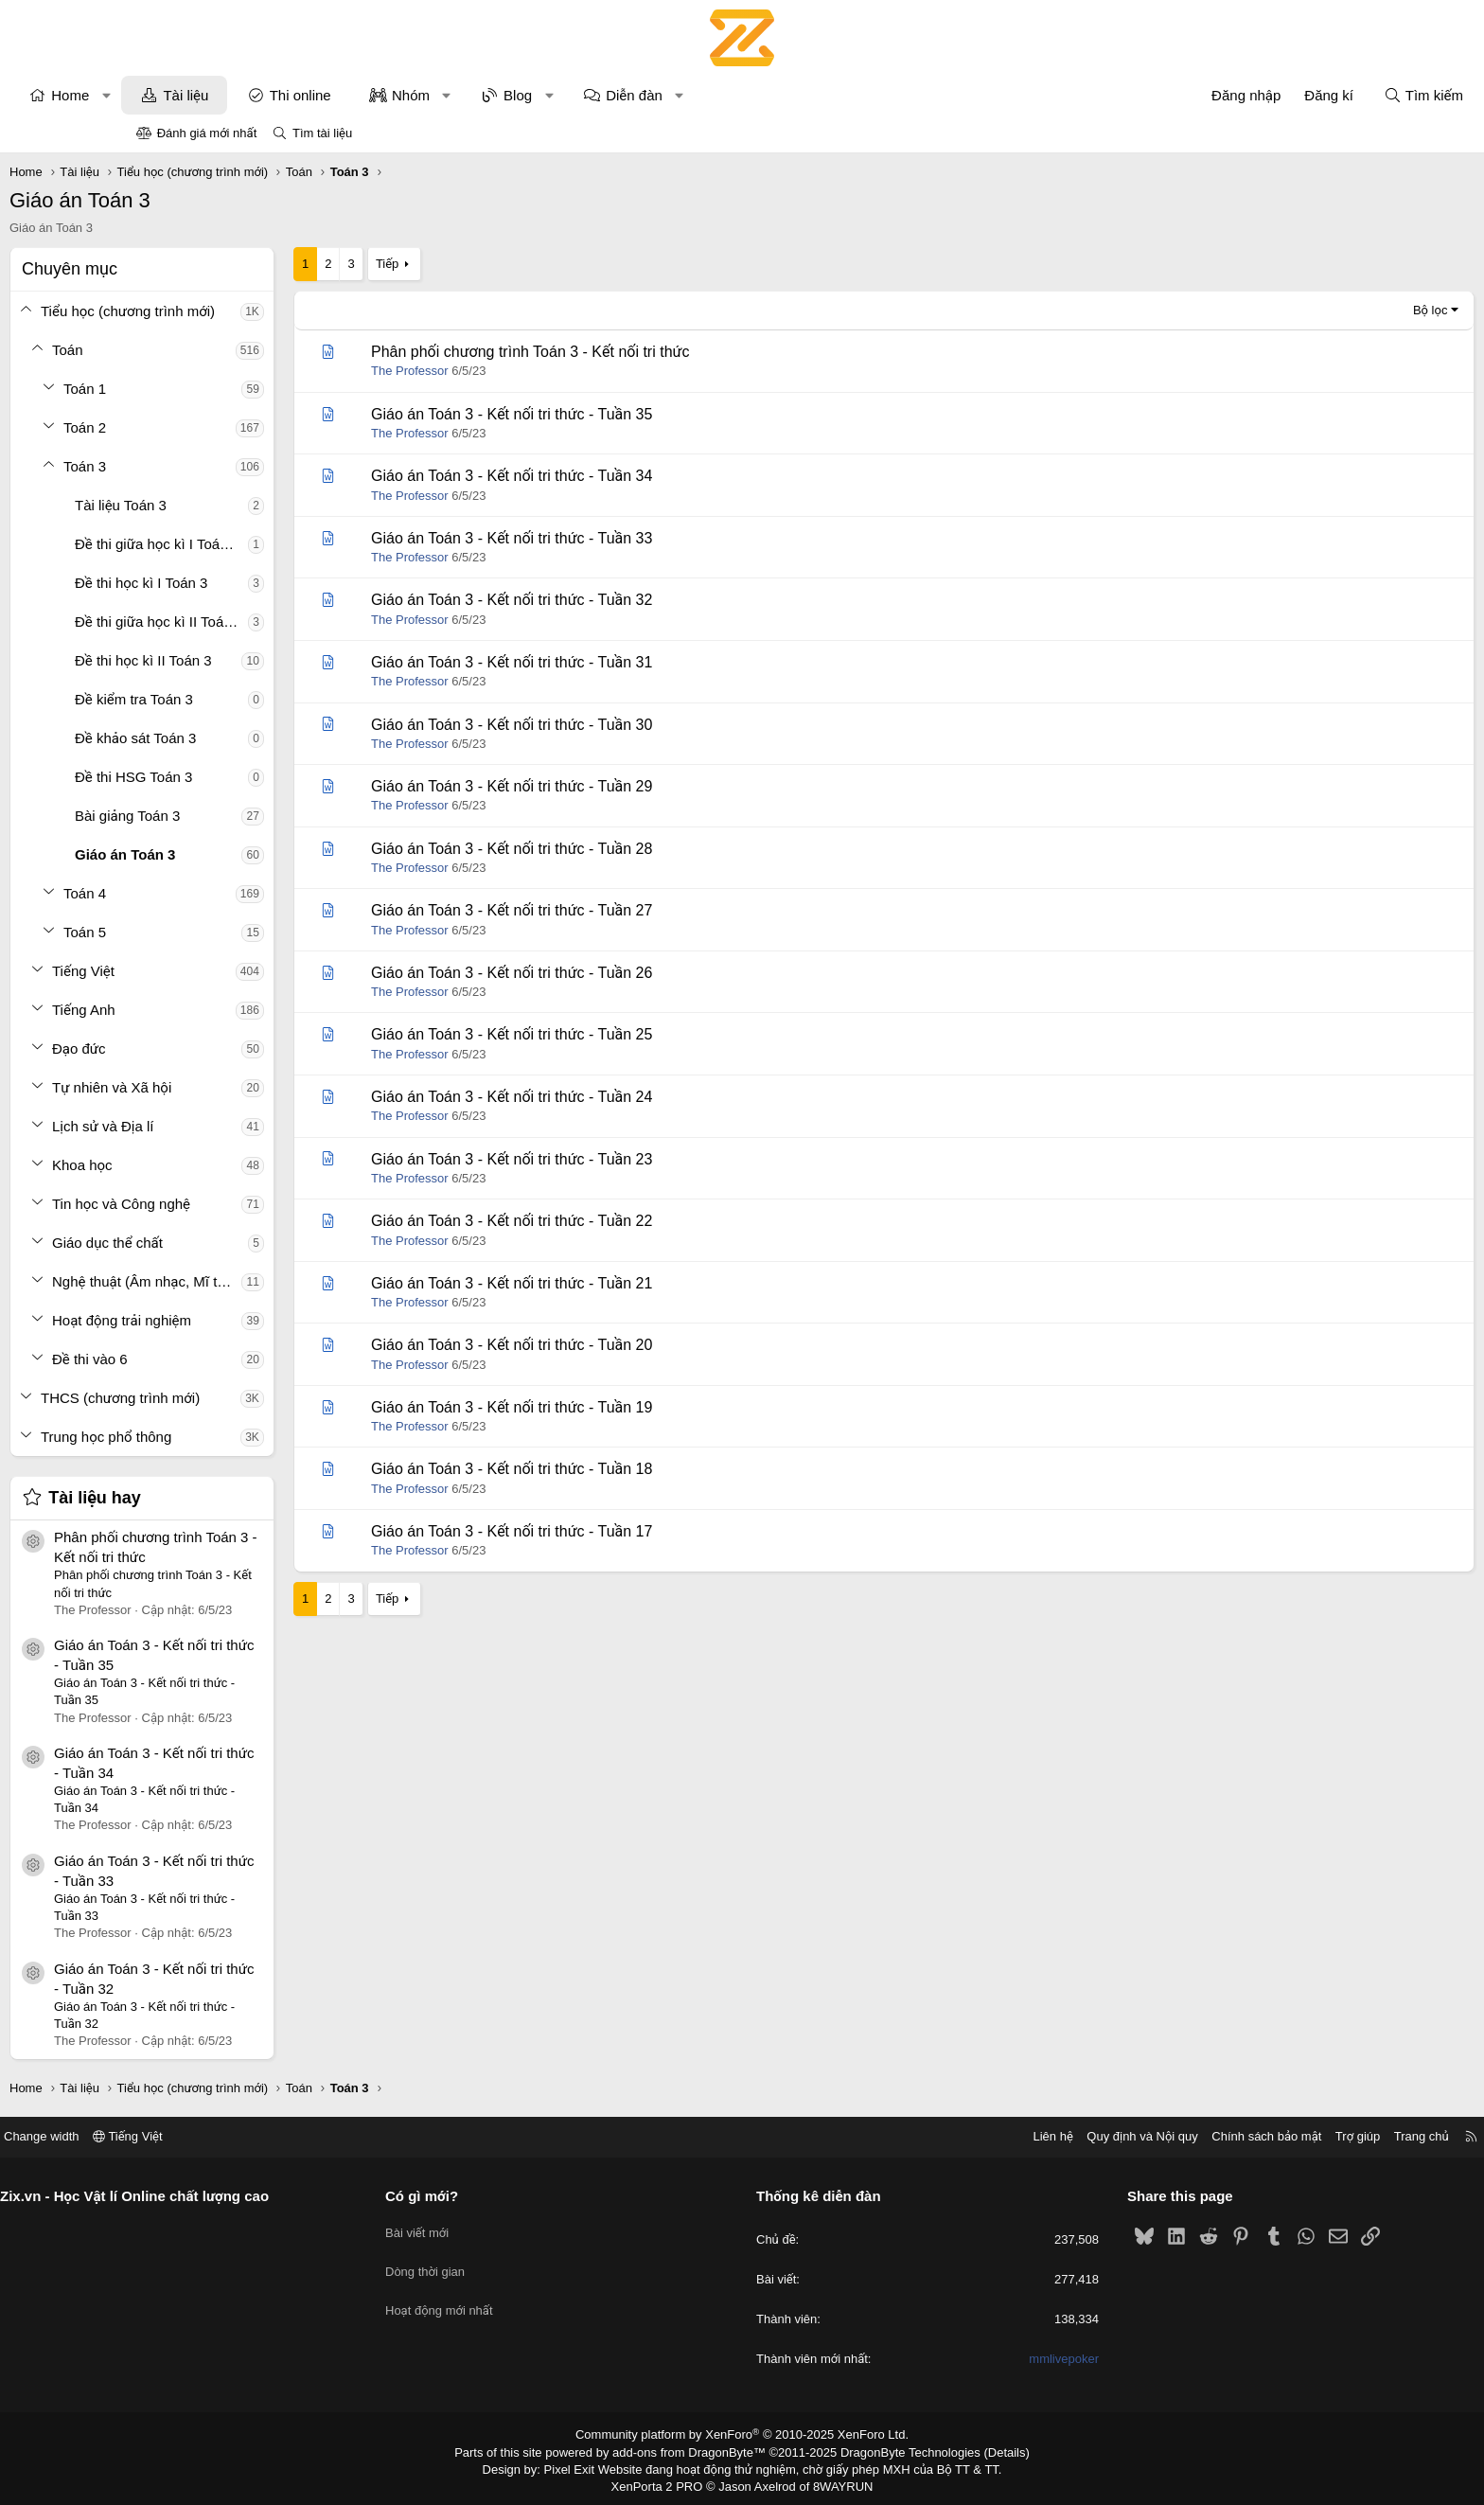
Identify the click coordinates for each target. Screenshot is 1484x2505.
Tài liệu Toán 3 (247, 505)
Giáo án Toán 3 (252, 854)
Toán (194, 350)
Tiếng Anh (210, 1010)
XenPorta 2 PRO (663, 2482)
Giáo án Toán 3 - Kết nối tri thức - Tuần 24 (638, 1097)
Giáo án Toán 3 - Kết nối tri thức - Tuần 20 (638, 1345)
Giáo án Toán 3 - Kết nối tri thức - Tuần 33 (638, 538)
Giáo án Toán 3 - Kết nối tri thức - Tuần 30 (638, 725)
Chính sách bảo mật (1125, 2136)
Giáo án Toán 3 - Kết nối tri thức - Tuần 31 (638, 662)
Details (986, 2451)
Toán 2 (211, 427)
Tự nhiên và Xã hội (238, 1087)
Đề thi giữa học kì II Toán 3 (286, 621)
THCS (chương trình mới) (247, 1398)
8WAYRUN (835, 2482)
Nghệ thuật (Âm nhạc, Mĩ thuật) (273, 1281)
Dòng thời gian (496, 2262)
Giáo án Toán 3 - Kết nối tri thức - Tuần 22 (638, 1221)
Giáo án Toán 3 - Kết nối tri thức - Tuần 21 (638, 1283)
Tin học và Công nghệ (248, 1204)
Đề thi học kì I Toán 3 (268, 583)
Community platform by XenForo (742, 2435)
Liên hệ (911, 2136)
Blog (644, 95)
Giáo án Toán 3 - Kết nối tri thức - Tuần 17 (638, 1531)
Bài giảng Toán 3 (254, 816)
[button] (233, 95)
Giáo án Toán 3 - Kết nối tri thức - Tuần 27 (638, 910)
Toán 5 (211, 932)
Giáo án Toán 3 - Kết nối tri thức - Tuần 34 (638, 476)
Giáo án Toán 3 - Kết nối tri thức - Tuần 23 (638, 1159)
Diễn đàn (761, 95)
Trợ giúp (1216, 2136)
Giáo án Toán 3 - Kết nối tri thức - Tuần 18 (638, 1469)
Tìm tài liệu (322, 133)
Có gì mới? (492, 2196)
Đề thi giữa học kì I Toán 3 (284, 544)
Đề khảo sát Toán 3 (262, 738)
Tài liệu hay (221, 1497)
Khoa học (209, 1165)
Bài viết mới (488, 2228)
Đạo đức (206, 1048)
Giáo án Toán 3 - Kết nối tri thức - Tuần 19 (638, 1407)
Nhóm (537, 95)
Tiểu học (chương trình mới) (255, 311)
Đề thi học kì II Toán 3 (270, 660)
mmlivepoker (994, 2360)
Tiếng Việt (210, 971)
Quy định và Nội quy (1001, 2136)
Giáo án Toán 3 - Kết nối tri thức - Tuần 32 (638, 600)
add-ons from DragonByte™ (693, 2451)
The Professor (536, 371)
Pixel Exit (582, 2466)
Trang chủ (1280, 2136)
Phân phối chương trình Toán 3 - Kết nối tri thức (657, 352)
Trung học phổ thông (233, 1437)
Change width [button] (183, 2136)
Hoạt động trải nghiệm (248, 1320)
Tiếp (514, 264)
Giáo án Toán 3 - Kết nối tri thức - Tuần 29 (638, 786)
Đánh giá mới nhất (207, 133)
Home (197, 95)
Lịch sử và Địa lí (229, 1126)
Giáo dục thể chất (234, 1243)
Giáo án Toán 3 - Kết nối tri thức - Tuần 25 (638, 1034)
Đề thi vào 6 (217, 1359)
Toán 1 (211, 389)
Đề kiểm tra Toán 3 (261, 699)
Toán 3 (211, 466)
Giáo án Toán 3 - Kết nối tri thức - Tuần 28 (638, 849)
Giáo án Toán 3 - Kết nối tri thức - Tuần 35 (638, 414)
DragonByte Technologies (898, 2451)
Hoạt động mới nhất (510, 2296)
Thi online (427, 95)
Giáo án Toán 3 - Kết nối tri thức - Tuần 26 (638, 973)
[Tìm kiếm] (1297, 95)
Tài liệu (312, 95)
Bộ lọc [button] (1303, 310)
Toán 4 (211, 893)
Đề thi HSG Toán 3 (260, 777)
